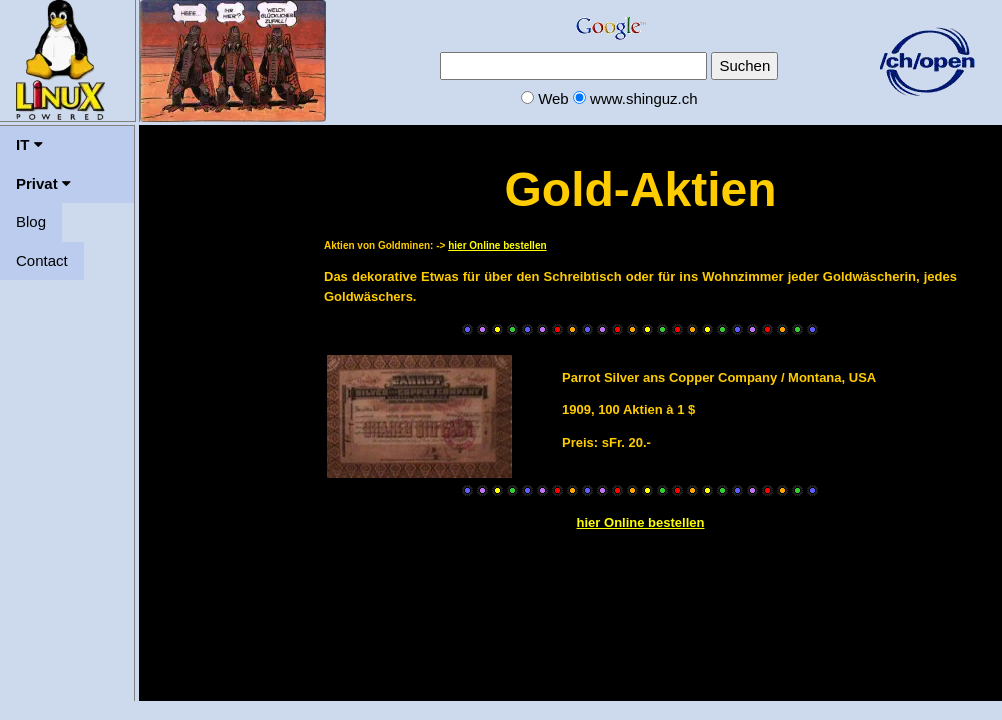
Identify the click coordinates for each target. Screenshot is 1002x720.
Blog (31, 221)
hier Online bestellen (497, 245)
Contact (42, 260)
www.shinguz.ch (644, 98)
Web (553, 98)
